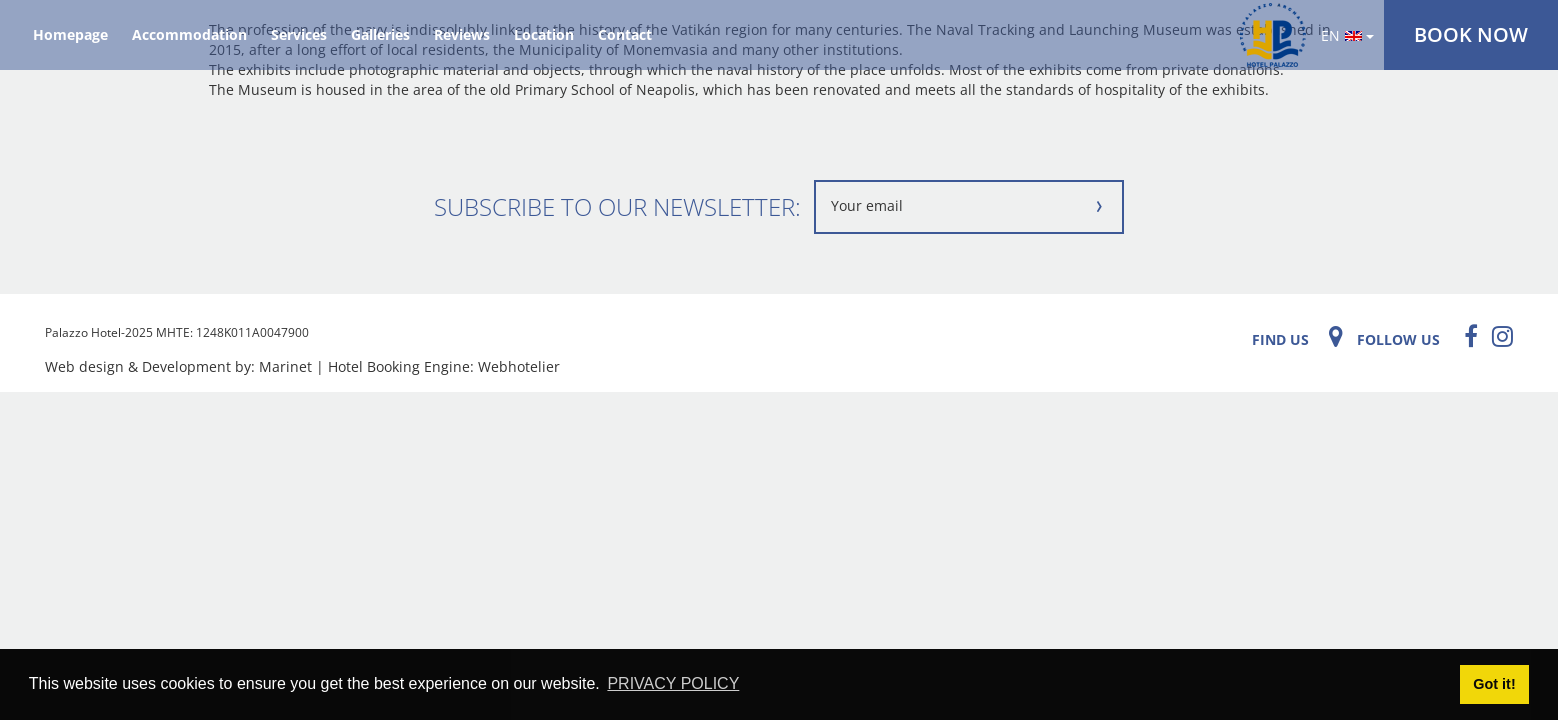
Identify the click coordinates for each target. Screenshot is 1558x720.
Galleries (380, 34)
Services (299, 34)
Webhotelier (519, 366)
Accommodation (189, 34)
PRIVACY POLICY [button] (673, 683)
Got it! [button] (1494, 684)
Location (544, 34)
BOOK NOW (1471, 34)
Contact (625, 34)
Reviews (462, 34)
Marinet (285, 366)
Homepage (70, 34)
